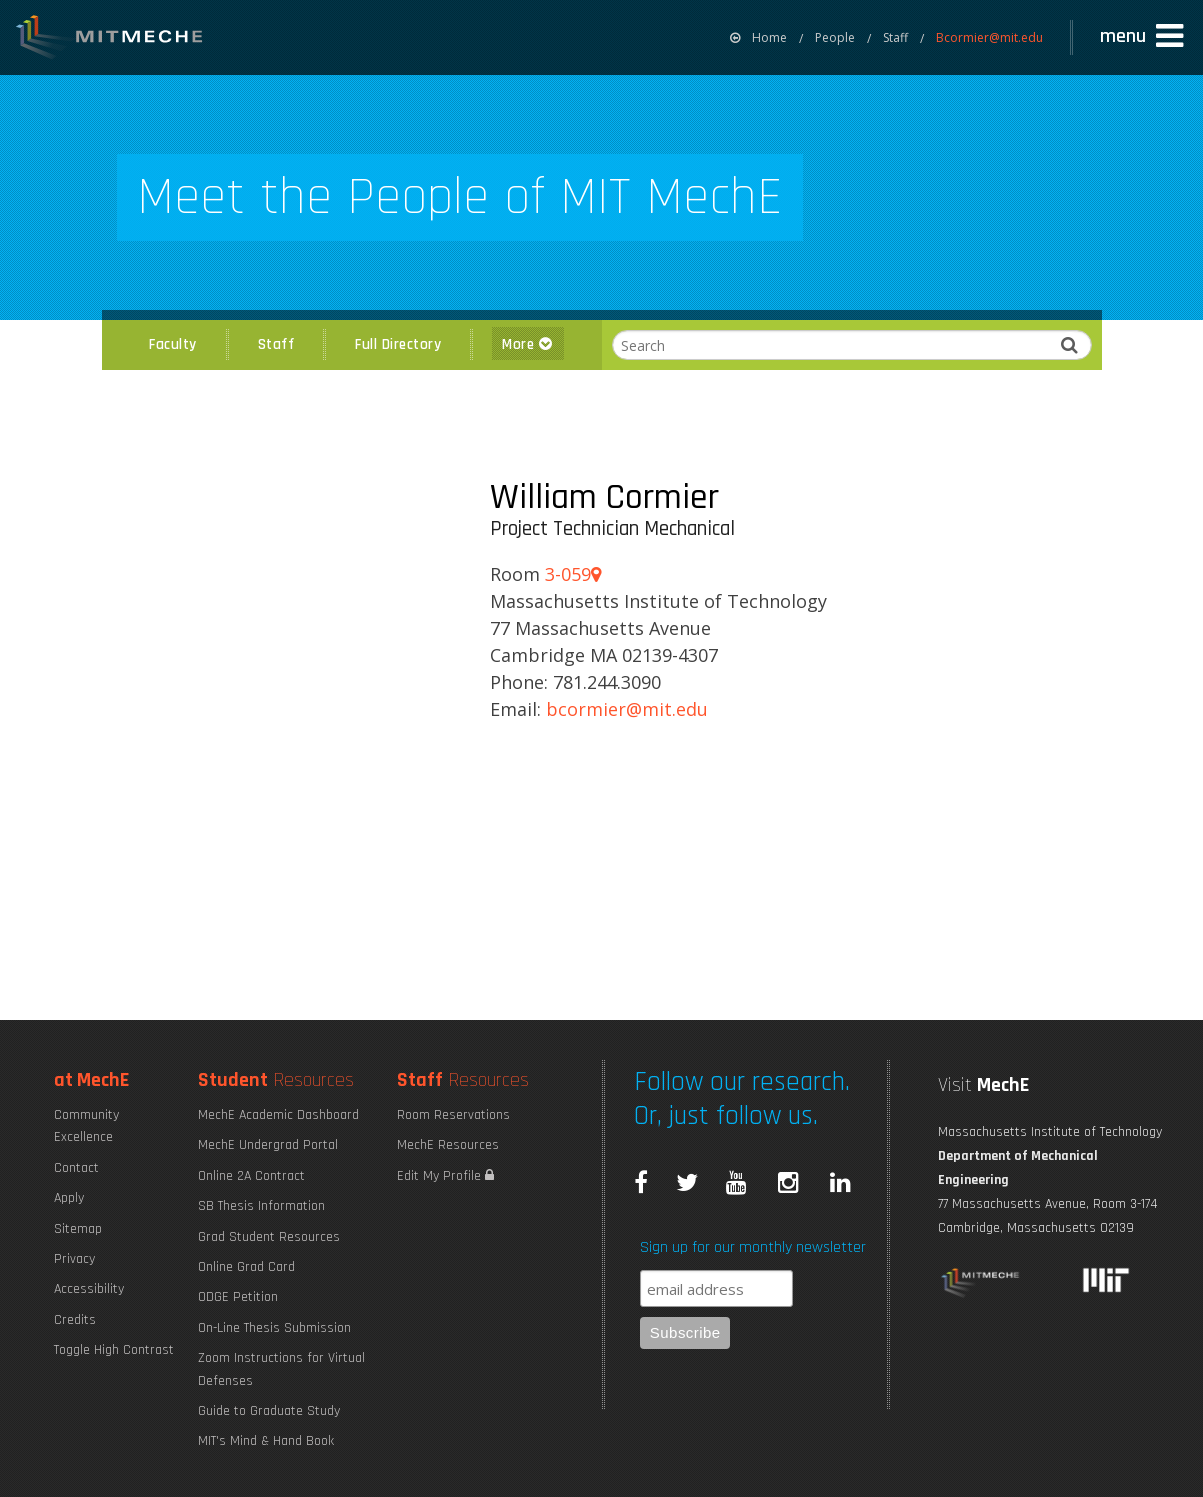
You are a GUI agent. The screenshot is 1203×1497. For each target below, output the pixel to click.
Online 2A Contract (251, 1176)
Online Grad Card (246, 1267)
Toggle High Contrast (114, 1350)
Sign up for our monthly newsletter (753, 1247)
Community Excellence (86, 1126)
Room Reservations (453, 1115)
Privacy (74, 1259)
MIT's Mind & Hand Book (266, 1441)
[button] (1144, 37)
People (835, 37)
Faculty (173, 344)
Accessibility (89, 1289)
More (528, 344)
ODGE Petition (238, 1297)
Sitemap (78, 1229)
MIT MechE (110, 40)
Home (758, 37)
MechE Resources (448, 1145)
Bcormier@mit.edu (989, 37)
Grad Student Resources (269, 1237)
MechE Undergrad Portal (268, 1145)
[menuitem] (758, 37)
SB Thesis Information (261, 1206)
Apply (69, 1198)
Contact (76, 1168)
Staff (895, 37)
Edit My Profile (445, 1176)
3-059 (573, 574)
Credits (75, 1320)
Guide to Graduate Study (269, 1411)
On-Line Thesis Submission (274, 1328)
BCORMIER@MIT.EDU (627, 709)
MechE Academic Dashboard (278, 1115)
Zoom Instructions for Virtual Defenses (281, 1369)
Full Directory (398, 344)
